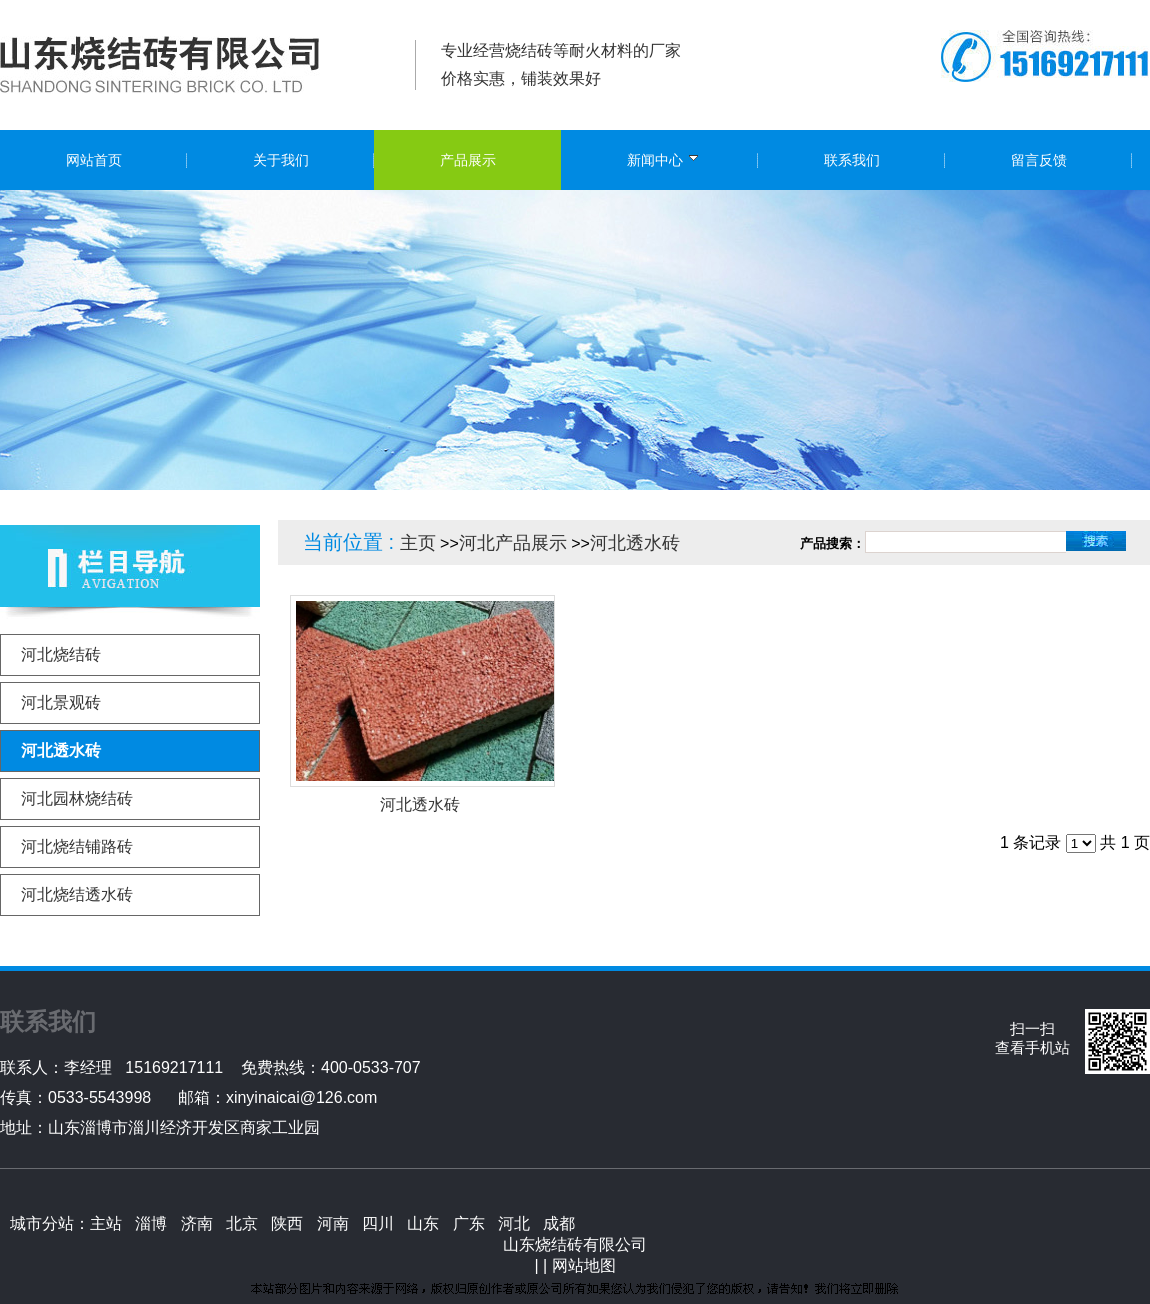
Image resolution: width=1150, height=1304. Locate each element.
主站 (106, 1223)
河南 (333, 1223)
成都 (559, 1223)
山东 (423, 1223)
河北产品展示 (513, 543)
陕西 (287, 1223)
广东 (469, 1223)
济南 (197, 1223)
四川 (378, 1223)
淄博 (151, 1223)
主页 (418, 543)
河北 (514, 1223)
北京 (242, 1223)
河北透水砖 (635, 543)
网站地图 (584, 1265)
